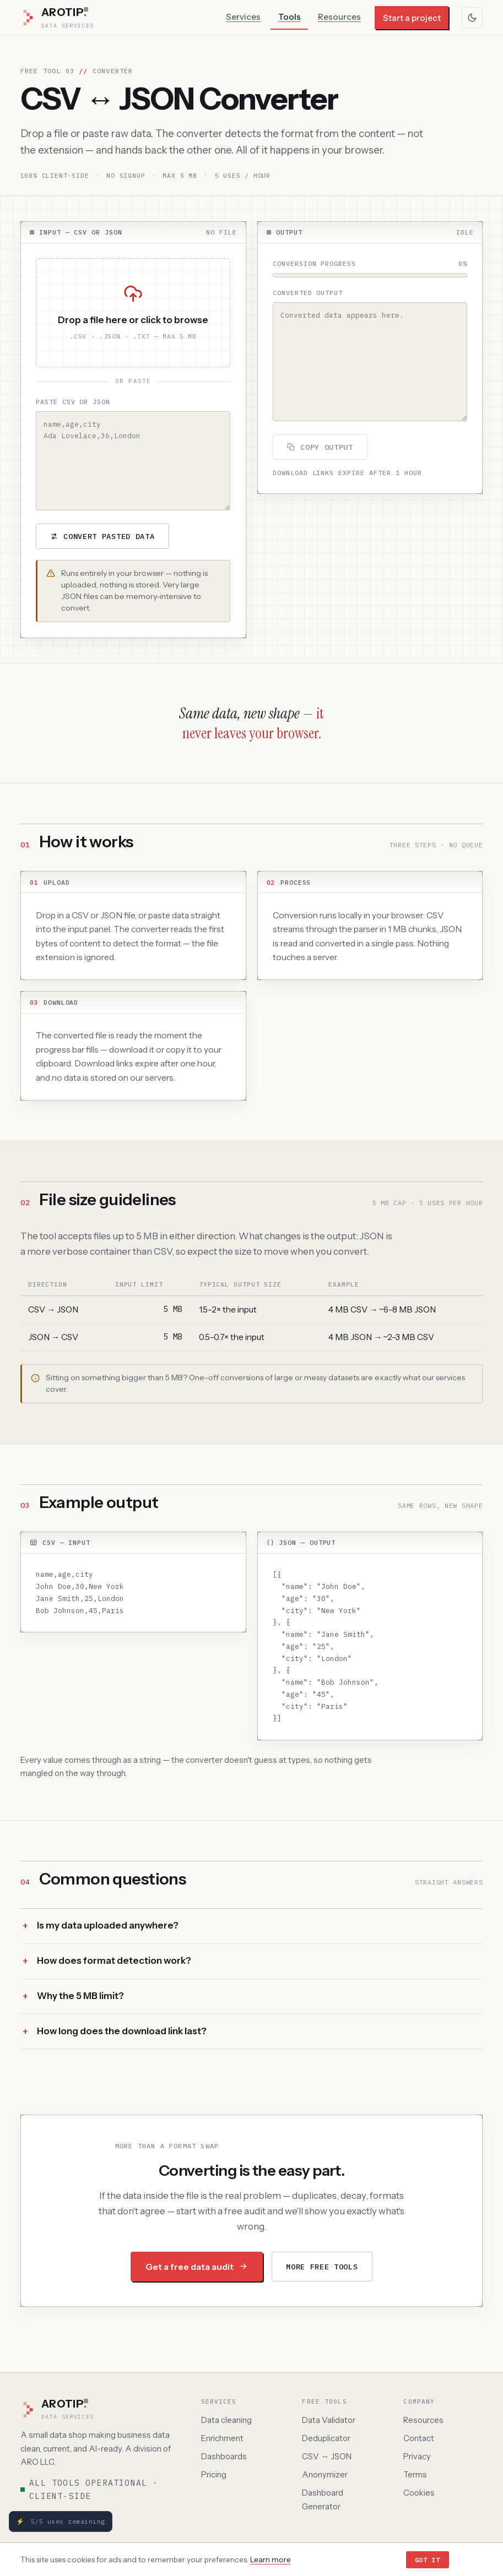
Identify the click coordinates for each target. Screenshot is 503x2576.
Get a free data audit (196, 2272)
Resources (339, 17)
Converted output (308, 292)
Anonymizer (325, 2475)
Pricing (213, 2475)
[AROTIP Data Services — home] (57, 17)
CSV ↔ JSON (326, 2456)
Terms (415, 2475)
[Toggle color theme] (472, 17)
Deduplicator (326, 2438)
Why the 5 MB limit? (80, 2001)
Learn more (270, 2559)
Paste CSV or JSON (73, 401)
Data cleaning (226, 2420)
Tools (289, 17)
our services (443, 1383)
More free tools (322, 2272)
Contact (418, 2438)
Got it (427, 2560)
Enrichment (222, 2438)
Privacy (417, 2456)
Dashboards (224, 2456)
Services (243, 17)
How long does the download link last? (122, 2037)
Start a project (412, 18)
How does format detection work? (114, 1966)
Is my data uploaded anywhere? (108, 1931)
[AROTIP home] (99, 2409)
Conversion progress (314, 263)
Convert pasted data (102, 536)
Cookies (419, 2493)
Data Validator (328, 2420)
